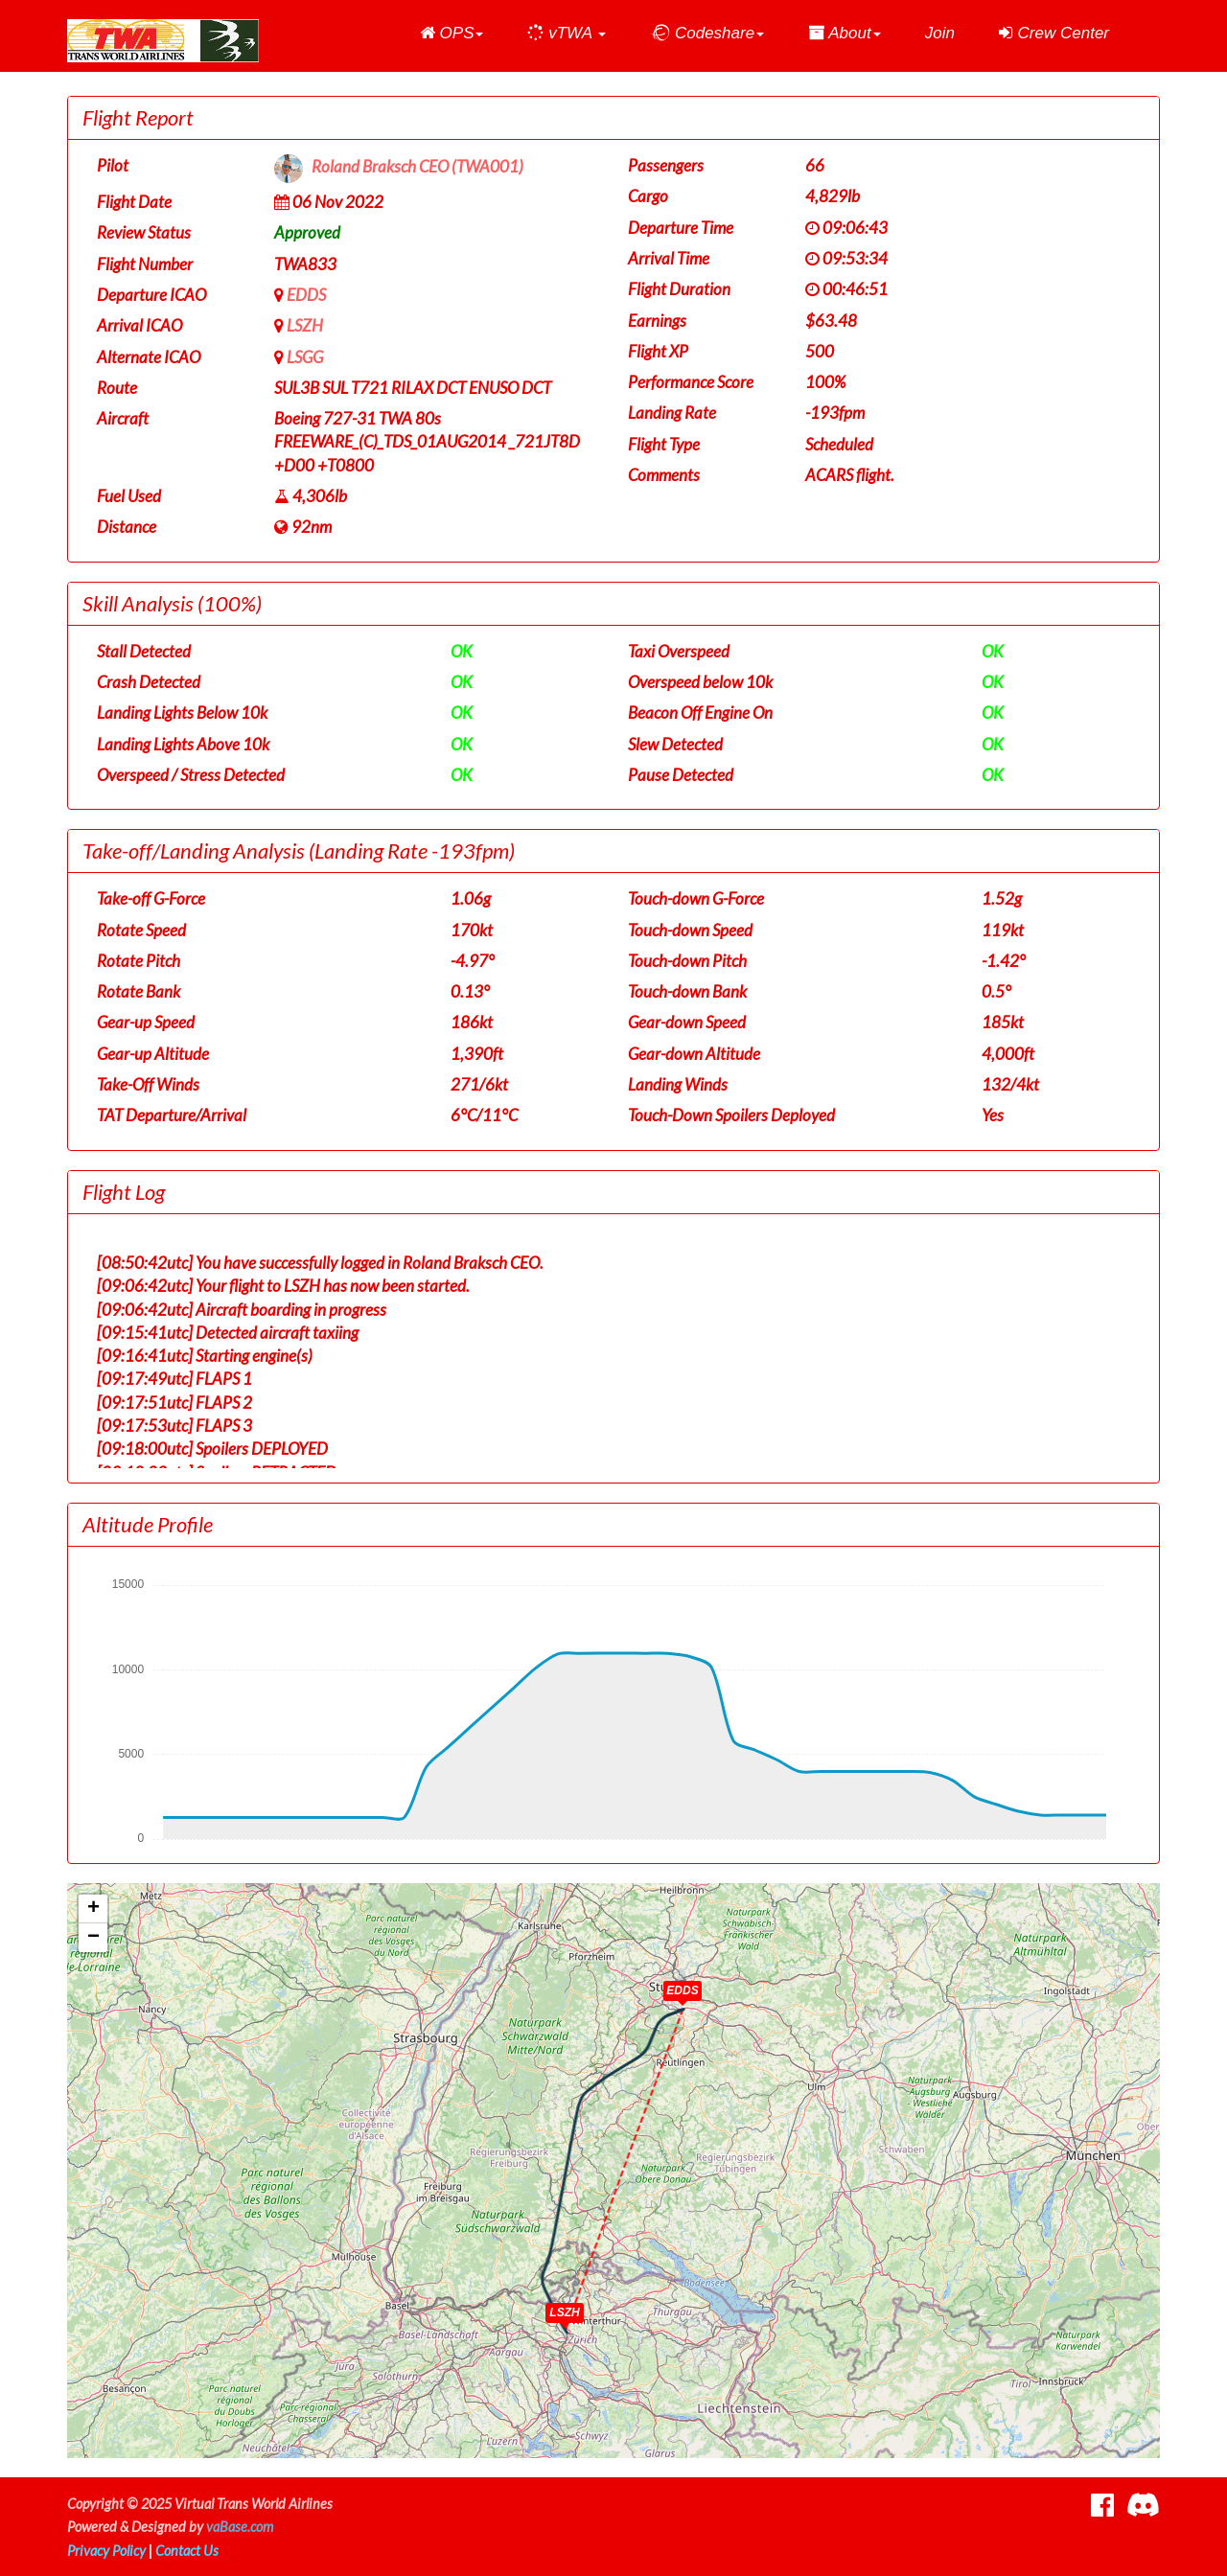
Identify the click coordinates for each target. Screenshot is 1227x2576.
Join (940, 33)
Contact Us (187, 2550)
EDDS (306, 295)
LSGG (305, 357)
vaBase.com (239, 2526)
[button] (452, 34)
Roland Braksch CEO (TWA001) (417, 167)
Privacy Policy (106, 2550)
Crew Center (1054, 33)
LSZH (305, 325)
